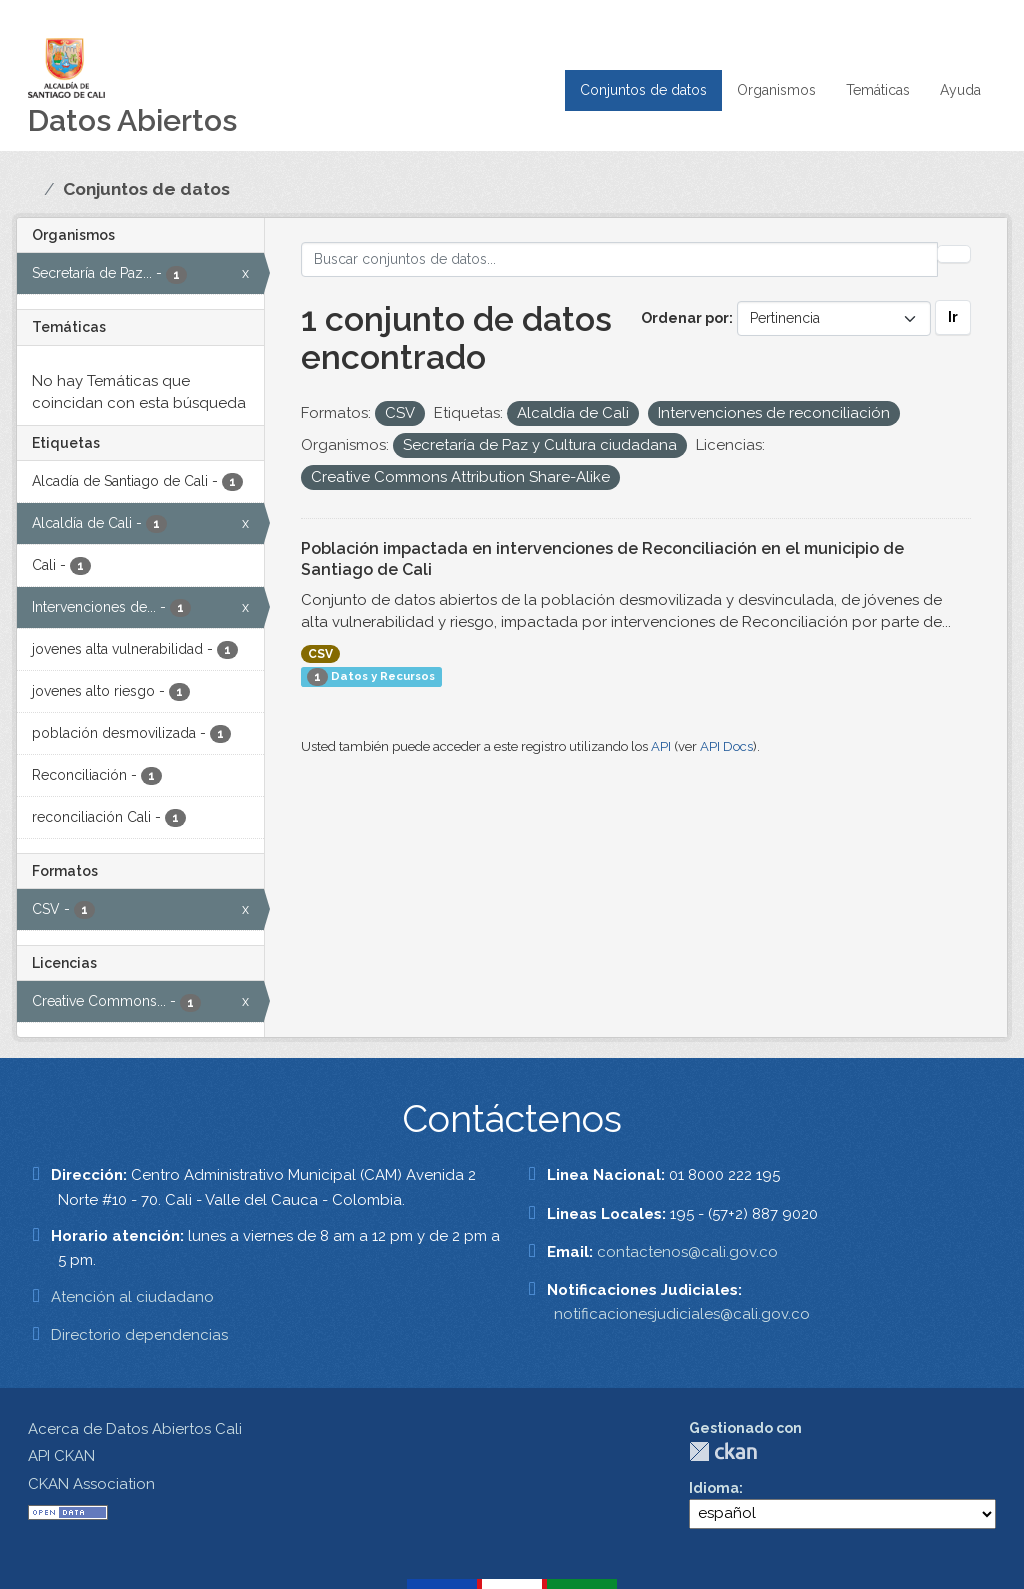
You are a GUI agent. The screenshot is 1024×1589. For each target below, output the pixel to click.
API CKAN (61, 1456)
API (661, 746)
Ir (953, 317)
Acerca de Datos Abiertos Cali (135, 1429)
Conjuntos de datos (643, 90)
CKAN (723, 1451)
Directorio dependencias (139, 1335)
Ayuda (960, 90)
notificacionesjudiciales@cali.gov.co (682, 1314)
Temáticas (878, 90)
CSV (320, 654)
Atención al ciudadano (132, 1297)
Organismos (776, 90)
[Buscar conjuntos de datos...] (620, 259)
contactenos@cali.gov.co (687, 1252)
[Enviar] (954, 254)
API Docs (726, 746)
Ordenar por (685, 318)
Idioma (714, 1488)
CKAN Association (91, 1484)
